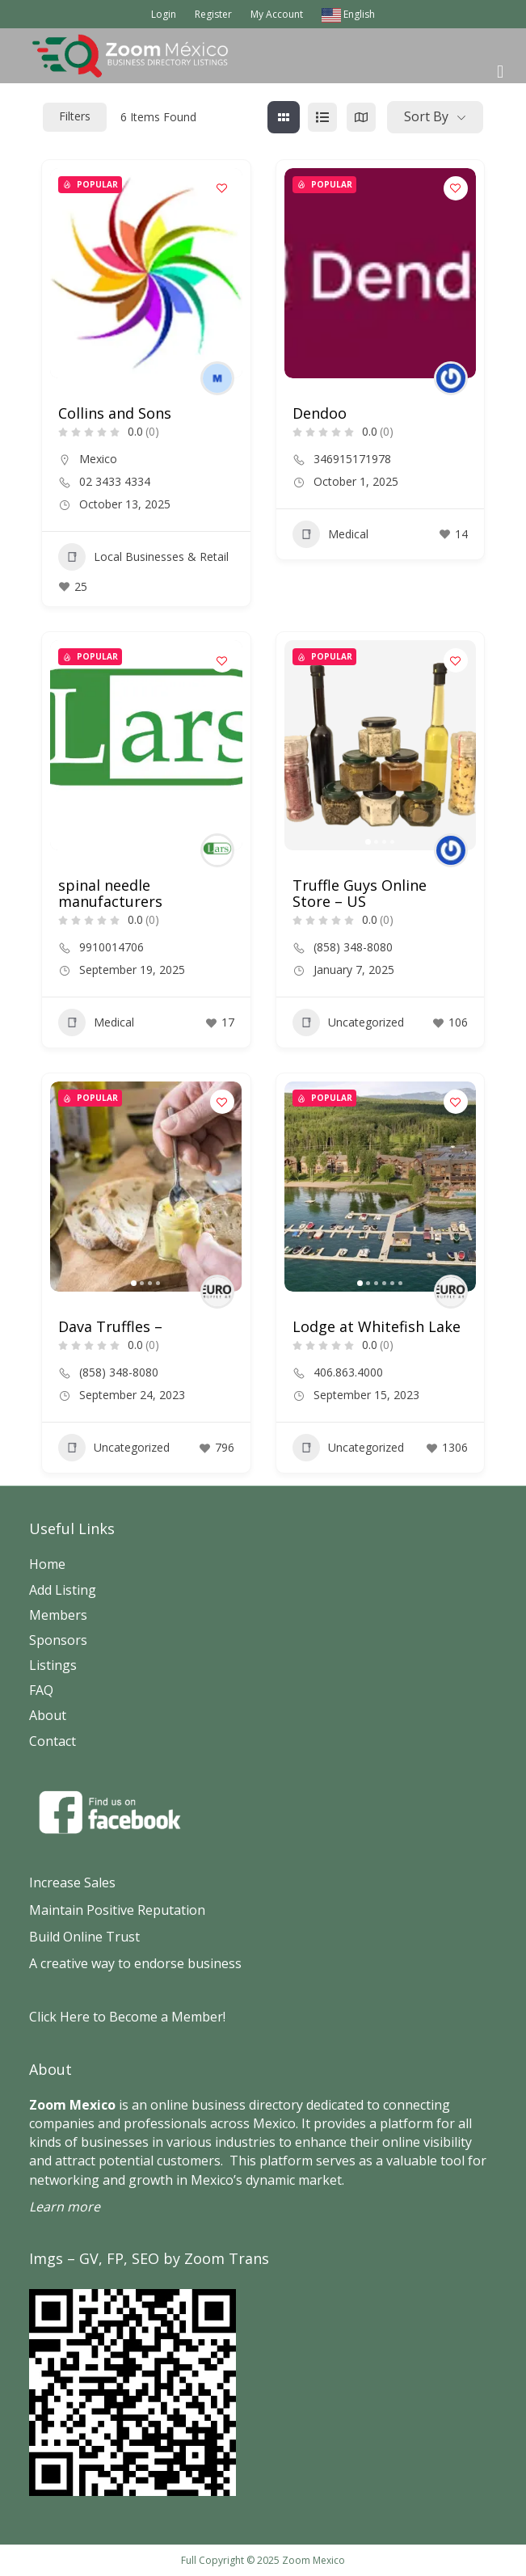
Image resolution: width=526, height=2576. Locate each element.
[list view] (322, 117)
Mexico (98, 458)
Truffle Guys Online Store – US (359, 893)
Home (47, 1564)
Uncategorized (348, 1022)
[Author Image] (217, 378)
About (47, 1715)
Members (58, 1615)
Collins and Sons (114, 413)
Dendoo (319, 413)
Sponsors (58, 1640)
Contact (52, 1741)
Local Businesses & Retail (143, 557)
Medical (330, 534)
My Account (276, 14)
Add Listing (62, 1590)
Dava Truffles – (110, 1326)
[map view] (361, 117)
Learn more (64, 2207)
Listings (53, 1665)
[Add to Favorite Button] (222, 188)
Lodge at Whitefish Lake (376, 1326)
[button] (368, 842)
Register (213, 14)
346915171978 (352, 459)
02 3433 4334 (114, 481)
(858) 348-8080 (353, 947)
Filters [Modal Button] (74, 116)
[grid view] (283, 117)
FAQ (41, 1690)
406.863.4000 (348, 1372)
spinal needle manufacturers (110, 893)
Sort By (426, 116)
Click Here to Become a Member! (127, 2017)
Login (163, 14)
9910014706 (111, 947)
